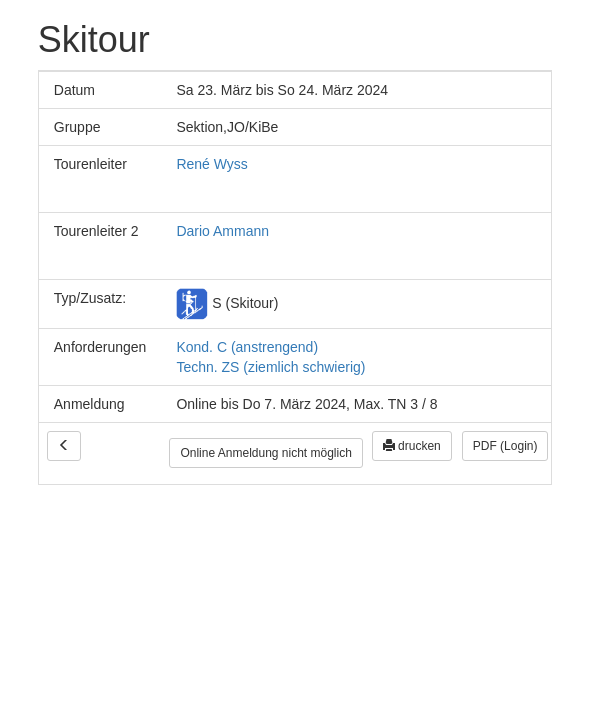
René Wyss (211, 164)
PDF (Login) (505, 446)
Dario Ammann (222, 231)
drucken (412, 446)
